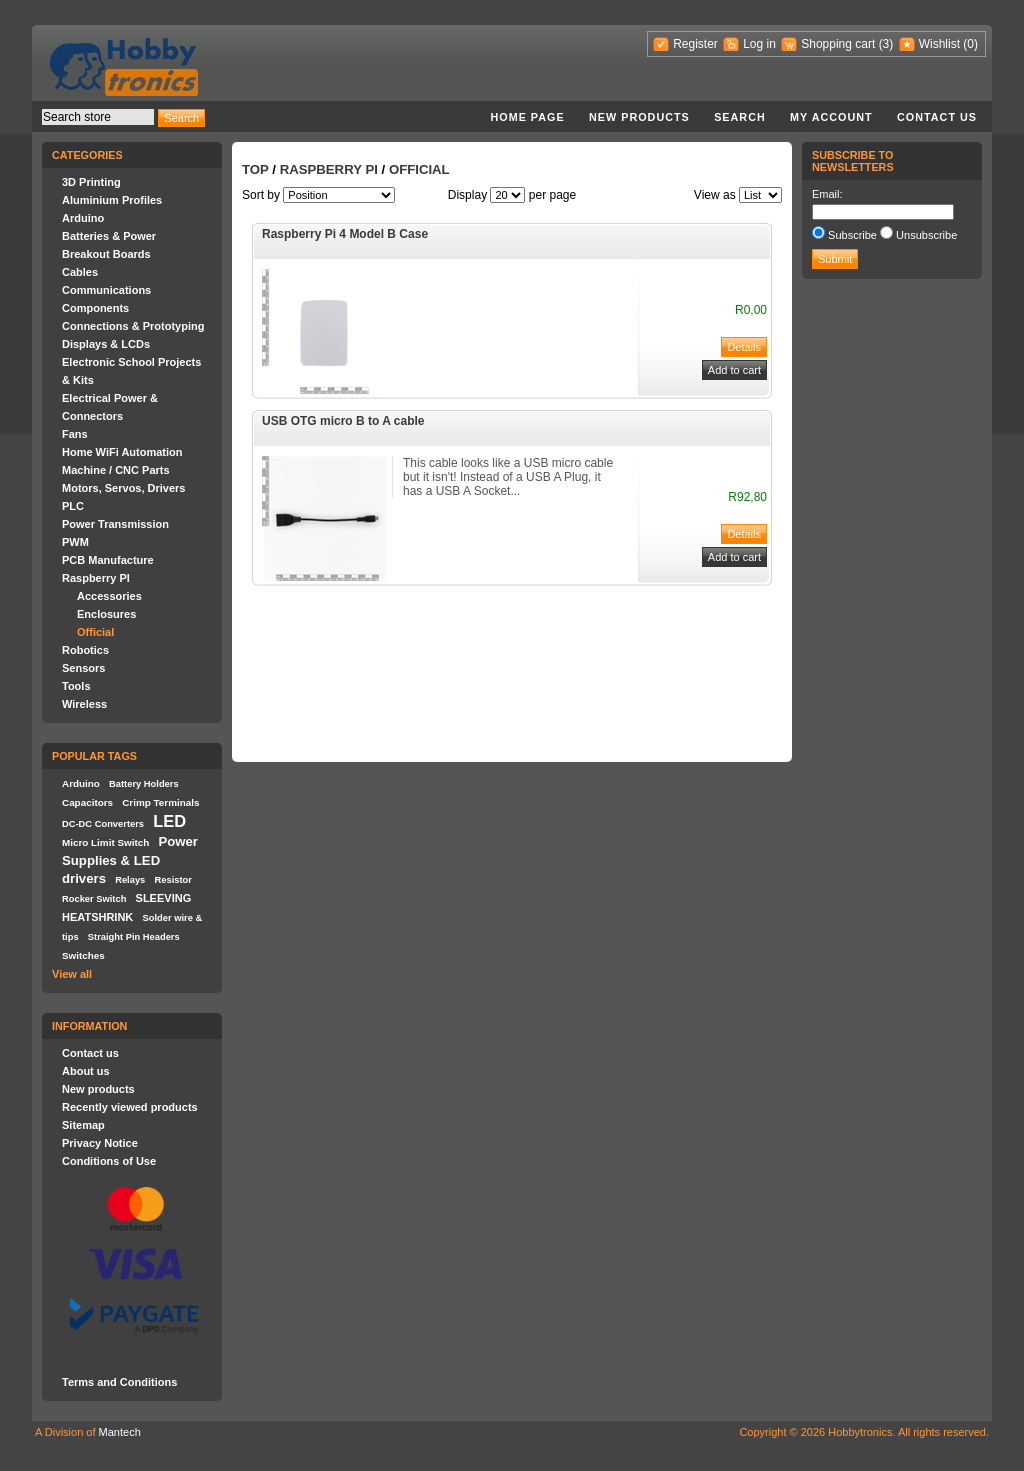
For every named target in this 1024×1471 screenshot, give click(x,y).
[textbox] (98, 117)
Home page (527, 117)
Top (255, 169)
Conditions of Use (109, 1161)
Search (740, 117)
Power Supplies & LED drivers (130, 860)
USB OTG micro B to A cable (343, 421)
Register (695, 44)
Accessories (109, 596)
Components (95, 308)
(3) (886, 44)
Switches (83, 955)
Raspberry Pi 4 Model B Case (345, 234)
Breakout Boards (106, 254)
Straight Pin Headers (134, 937)
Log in (759, 44)
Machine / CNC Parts (116, 470)
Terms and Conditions (119, 1382)
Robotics (85, 650)
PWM (75, 542)
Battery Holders (144, 784)
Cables (80, 272)
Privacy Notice (100, 1143)
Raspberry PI (96, 578)
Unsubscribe (926, 235)
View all (72, 974)
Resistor (172, 880)
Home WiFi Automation (122, 452)
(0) (970, 44)
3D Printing (91, 182)
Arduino (83, 218)
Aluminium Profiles (112, 200)
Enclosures (106, 614)
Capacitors (87, 802)
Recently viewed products (130, 1107)
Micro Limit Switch (105, 842)
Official (95, 632)
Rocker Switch (94, 899)
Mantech (120, 1432)
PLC (73, 506)
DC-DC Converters (103, 824)
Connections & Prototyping (133, 326)
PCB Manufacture (108, 560)
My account (831, 117)
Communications (106, 290)
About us (86, 1071)
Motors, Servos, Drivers (124, 488)
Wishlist (939, 44)
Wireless (84, 704)
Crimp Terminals (160, 802)
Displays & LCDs (106, 344)
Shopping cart (838, 44)
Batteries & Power (109, 236)
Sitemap (83, 1125)
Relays (130, 880)
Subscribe (852, 235)
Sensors (83, 668)
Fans (75, 434)
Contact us (937, 117)
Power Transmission (115, 524)
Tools (76, 686)
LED (169, 821)
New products (639, 117)
